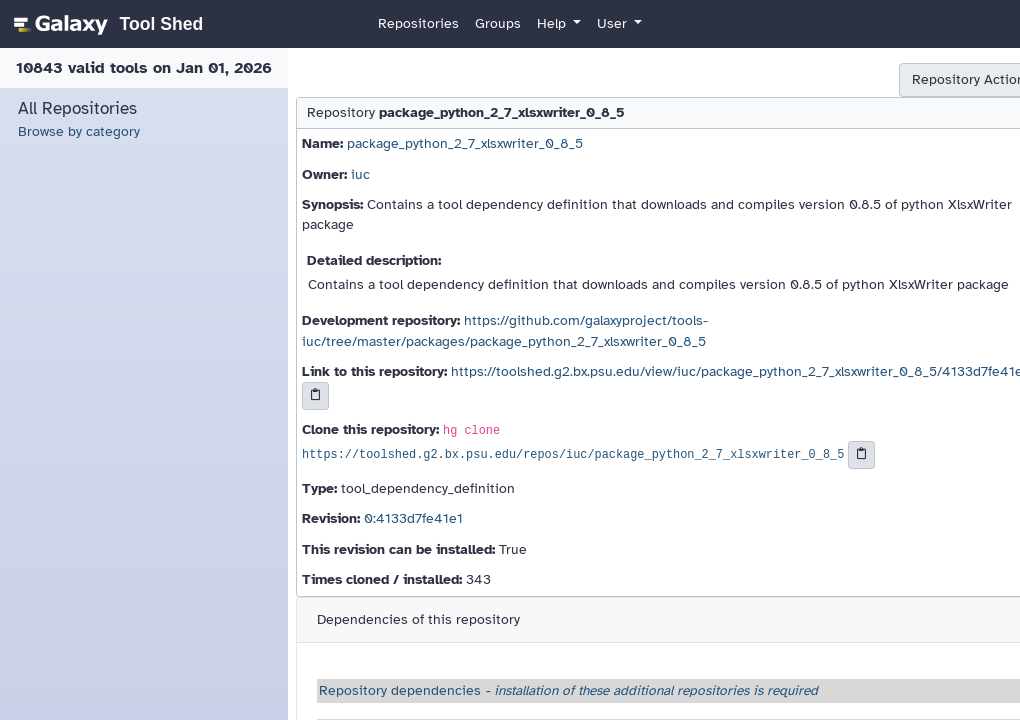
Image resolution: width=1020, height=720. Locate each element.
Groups (498, 23)
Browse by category (79, 131)
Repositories (418, 23)
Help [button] (553, 23)
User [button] (614, 23)
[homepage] (105, 24)
